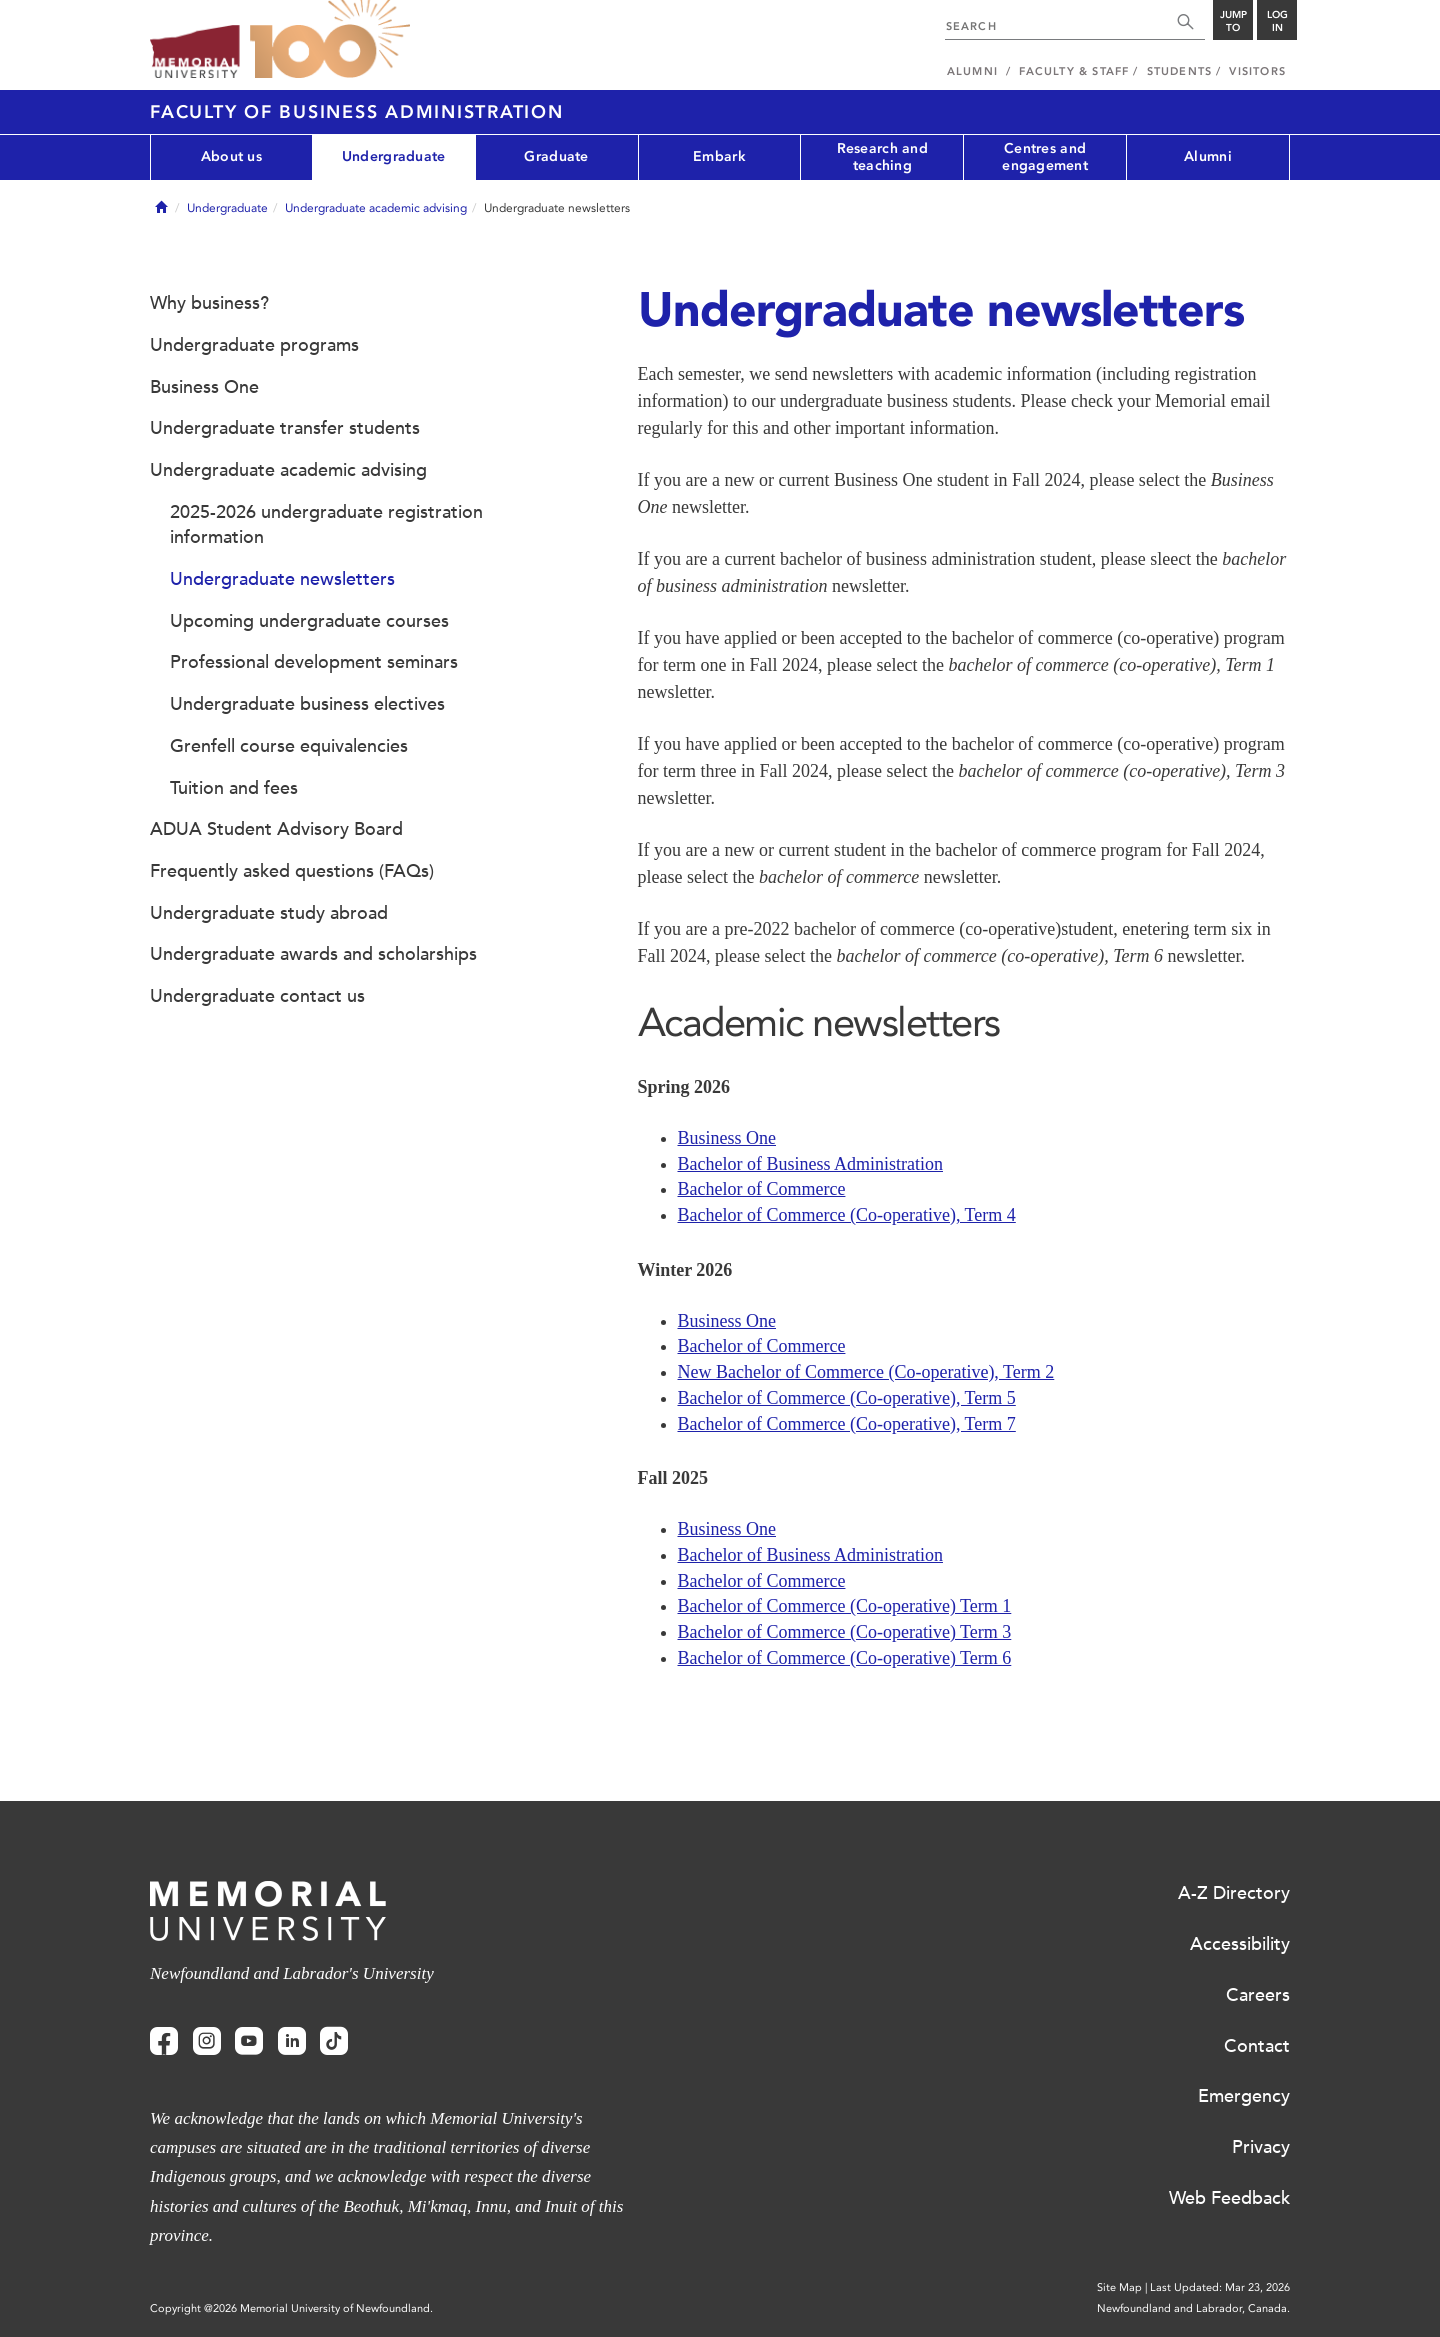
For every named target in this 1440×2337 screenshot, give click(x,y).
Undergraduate (394, 156)
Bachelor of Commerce (762, 1189)
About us (231, 156)
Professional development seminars (314, 662)
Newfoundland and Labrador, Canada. (1193, 2308)
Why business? (209, 303)
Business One (727, 1138)
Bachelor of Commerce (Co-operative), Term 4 (847, 1215)
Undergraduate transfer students (285, 428)
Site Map (1119, 2287)
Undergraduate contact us (257, 996)
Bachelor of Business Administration (810, 1164)
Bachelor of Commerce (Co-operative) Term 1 (845, 1606)
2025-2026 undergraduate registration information (326, 525)
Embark (719, 156)
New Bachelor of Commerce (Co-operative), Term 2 (866, 1372)
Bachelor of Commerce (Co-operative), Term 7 (847, 1424)
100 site (330, 40)
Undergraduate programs (254, 345)
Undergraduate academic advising (376, 208)
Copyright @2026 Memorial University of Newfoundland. (291, 2308)
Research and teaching (882, 157)
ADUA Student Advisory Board (276, 829)
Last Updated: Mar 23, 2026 (1220, 2287)
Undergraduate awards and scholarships (313, 954)
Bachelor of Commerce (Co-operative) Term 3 (845, 1632)
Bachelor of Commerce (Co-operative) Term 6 (845, 1658)
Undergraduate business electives (307, 704)
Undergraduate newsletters (282, 579)
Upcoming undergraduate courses (309, 621)
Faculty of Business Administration (357, 112)
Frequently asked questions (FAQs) (292, 871)
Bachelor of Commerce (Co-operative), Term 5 (847, 1398)
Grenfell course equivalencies (289, 746)
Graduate (556, 156)
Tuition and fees (234, 788)
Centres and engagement (1045, 157)
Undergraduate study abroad (269, 913)
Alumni (1208, 156)
